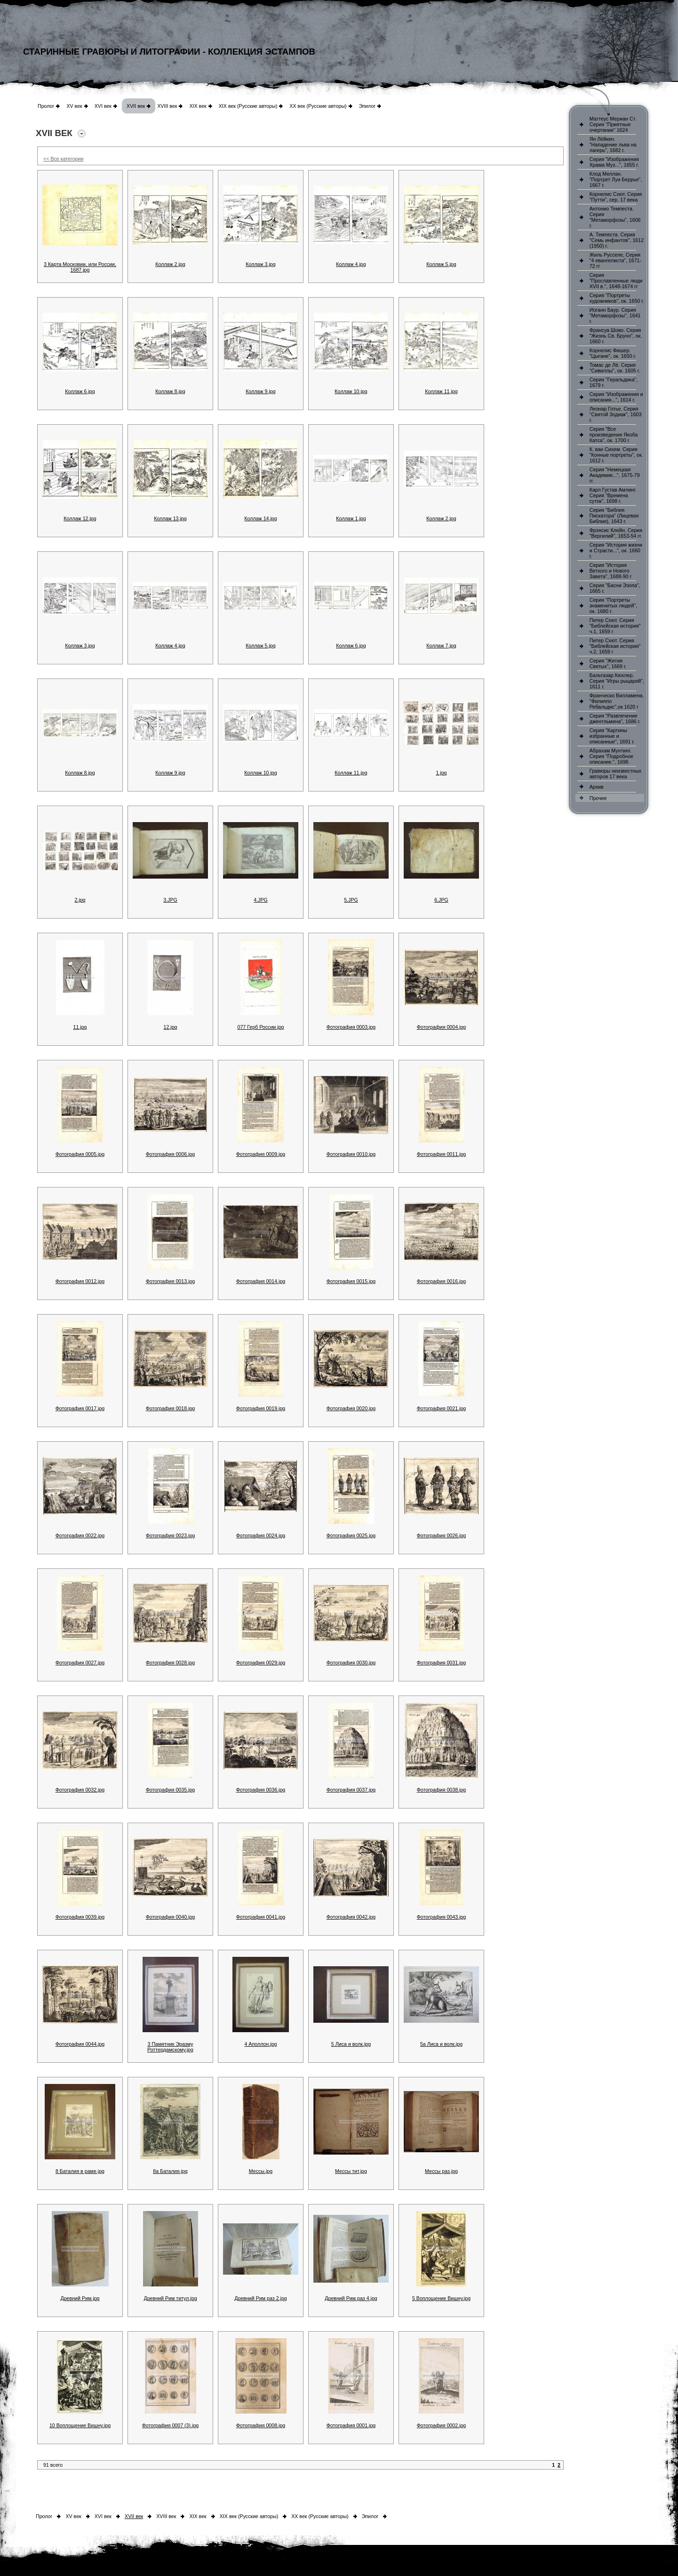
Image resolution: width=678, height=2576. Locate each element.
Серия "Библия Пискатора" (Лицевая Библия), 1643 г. (614, 515)
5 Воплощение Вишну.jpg (441, 2298)
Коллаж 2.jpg (170, 264)
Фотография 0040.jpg (170, 1917)
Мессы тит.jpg (351, 2171)
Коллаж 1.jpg (351, 518)
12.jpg (170, 1027)
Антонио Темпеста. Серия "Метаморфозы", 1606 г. (615, 217)
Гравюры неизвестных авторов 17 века (615, 773)
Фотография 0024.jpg (261, 1535)
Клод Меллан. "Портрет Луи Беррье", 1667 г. (616, 179)
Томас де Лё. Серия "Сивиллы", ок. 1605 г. (615, 367)
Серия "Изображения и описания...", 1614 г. (616, 397)
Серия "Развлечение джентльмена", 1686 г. (615, 718)
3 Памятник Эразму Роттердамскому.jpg (170, 2046)
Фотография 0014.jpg (261, 1281)
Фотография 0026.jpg (441, 1535)
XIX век (197, 106)
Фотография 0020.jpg (351, 1408)
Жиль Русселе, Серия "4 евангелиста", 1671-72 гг (615, 260)
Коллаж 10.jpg (351, 391)
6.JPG (441, 900)
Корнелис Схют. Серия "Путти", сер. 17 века (616, 196)
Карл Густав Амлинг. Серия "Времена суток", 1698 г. (613, 495)
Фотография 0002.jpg (441, 2425)
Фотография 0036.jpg (261, 1790)
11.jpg (80, 1027)
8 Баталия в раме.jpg (80, 2171)
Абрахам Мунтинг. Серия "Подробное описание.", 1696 (611, 756)
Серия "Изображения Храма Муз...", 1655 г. (614, 162)
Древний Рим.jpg (79, 2298)
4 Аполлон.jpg (260, 2044)
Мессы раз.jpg (441, 2171)
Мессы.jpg (260, 2171)
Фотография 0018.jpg (170, 1408)
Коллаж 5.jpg (441, 264)
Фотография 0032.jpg (80, 1790)
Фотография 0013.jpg (170, 1281)
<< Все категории (63, 159)
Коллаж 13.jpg (170, 518)
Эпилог (367, 106)
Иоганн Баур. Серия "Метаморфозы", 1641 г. (615, 315)
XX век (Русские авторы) (317, 106)
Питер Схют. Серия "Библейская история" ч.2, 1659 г (615, 646)
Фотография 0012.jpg (80, 1281)
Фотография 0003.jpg (351, 1027)
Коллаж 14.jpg (260, 518)
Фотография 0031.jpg (441, 1662)
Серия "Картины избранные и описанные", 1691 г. (612, 735)
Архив (597, 787)
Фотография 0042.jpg (351, 1917)
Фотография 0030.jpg (351, 1662)
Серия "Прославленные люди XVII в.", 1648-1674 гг (616, 280)
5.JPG (351, 900)
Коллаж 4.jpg (351, 264)
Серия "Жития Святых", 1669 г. (608, 663)
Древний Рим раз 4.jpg (351, 2298)
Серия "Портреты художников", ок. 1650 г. (617, 298)
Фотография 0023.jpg (170, 1535)
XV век (74, 106)
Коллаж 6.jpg (80, 391)
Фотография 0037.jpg (351, 1790)
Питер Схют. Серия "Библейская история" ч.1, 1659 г (615, 625)
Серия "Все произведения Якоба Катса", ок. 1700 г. (614, 434)
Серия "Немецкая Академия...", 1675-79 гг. (615, 475)
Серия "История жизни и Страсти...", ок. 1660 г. (616, 550)
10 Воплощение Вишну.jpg (80, 2425)
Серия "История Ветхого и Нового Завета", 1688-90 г (611, 570)
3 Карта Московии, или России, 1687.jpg (80, 267)
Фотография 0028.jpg (170, 1662)
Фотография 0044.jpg (80, 2044)
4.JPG (261, 900)
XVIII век (167, 106)
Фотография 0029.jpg (261, 1662)
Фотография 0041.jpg (261, 1917)
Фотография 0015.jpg (351, 1281)
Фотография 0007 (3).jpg (170, 2425)
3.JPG (170, 900)
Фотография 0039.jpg (80, 1917)
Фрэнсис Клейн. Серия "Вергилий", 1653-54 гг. (616, 533)
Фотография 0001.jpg (351, 2425)
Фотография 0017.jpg (80, 1408)
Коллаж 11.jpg (441, 391)
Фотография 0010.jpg (351, 1154)
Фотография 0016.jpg (441, 1281)
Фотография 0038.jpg (441, 1790)
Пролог (46, 106)
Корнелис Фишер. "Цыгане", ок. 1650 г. (613, 353)
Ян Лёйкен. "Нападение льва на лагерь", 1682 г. (613, 144)
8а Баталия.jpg (170, 2171)
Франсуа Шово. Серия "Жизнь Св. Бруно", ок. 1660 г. (616, 335)
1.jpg (441, 772)
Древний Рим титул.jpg (170, 2298)
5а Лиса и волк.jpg (441, 2044)
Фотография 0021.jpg (441, 1408)
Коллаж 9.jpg (260, 391)
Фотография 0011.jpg (441, 1154)
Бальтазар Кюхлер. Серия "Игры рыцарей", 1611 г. (617, 680)
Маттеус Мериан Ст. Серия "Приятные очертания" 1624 (613, 124)
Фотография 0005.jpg (80, 1154)
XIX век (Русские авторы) (248, 106)
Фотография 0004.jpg (441, 1027)
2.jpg (79, 900)
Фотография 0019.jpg (261, 1408)
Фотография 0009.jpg (261, 1154)
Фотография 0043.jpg (441, 1917)
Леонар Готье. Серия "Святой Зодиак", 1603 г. (616, 414)
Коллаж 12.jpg (80, 518)
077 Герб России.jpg (260, 1027)
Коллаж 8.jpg (170, 391)
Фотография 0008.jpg (261, 2425)
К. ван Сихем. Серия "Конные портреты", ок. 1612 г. (616, 454)
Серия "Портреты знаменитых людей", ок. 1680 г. (613, 605)
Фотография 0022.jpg (80, 1535)
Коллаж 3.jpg (260, 264)
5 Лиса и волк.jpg (351, 2044)
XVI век (103, 106)
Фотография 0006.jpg (170, 1154)
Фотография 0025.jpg (351, 1535)
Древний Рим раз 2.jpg (260, 2298)
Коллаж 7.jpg (441, 645)
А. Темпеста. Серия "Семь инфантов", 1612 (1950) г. (617, 240)
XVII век (136, 106)
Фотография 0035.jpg (170, 1790)
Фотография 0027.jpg (80, 1662)
